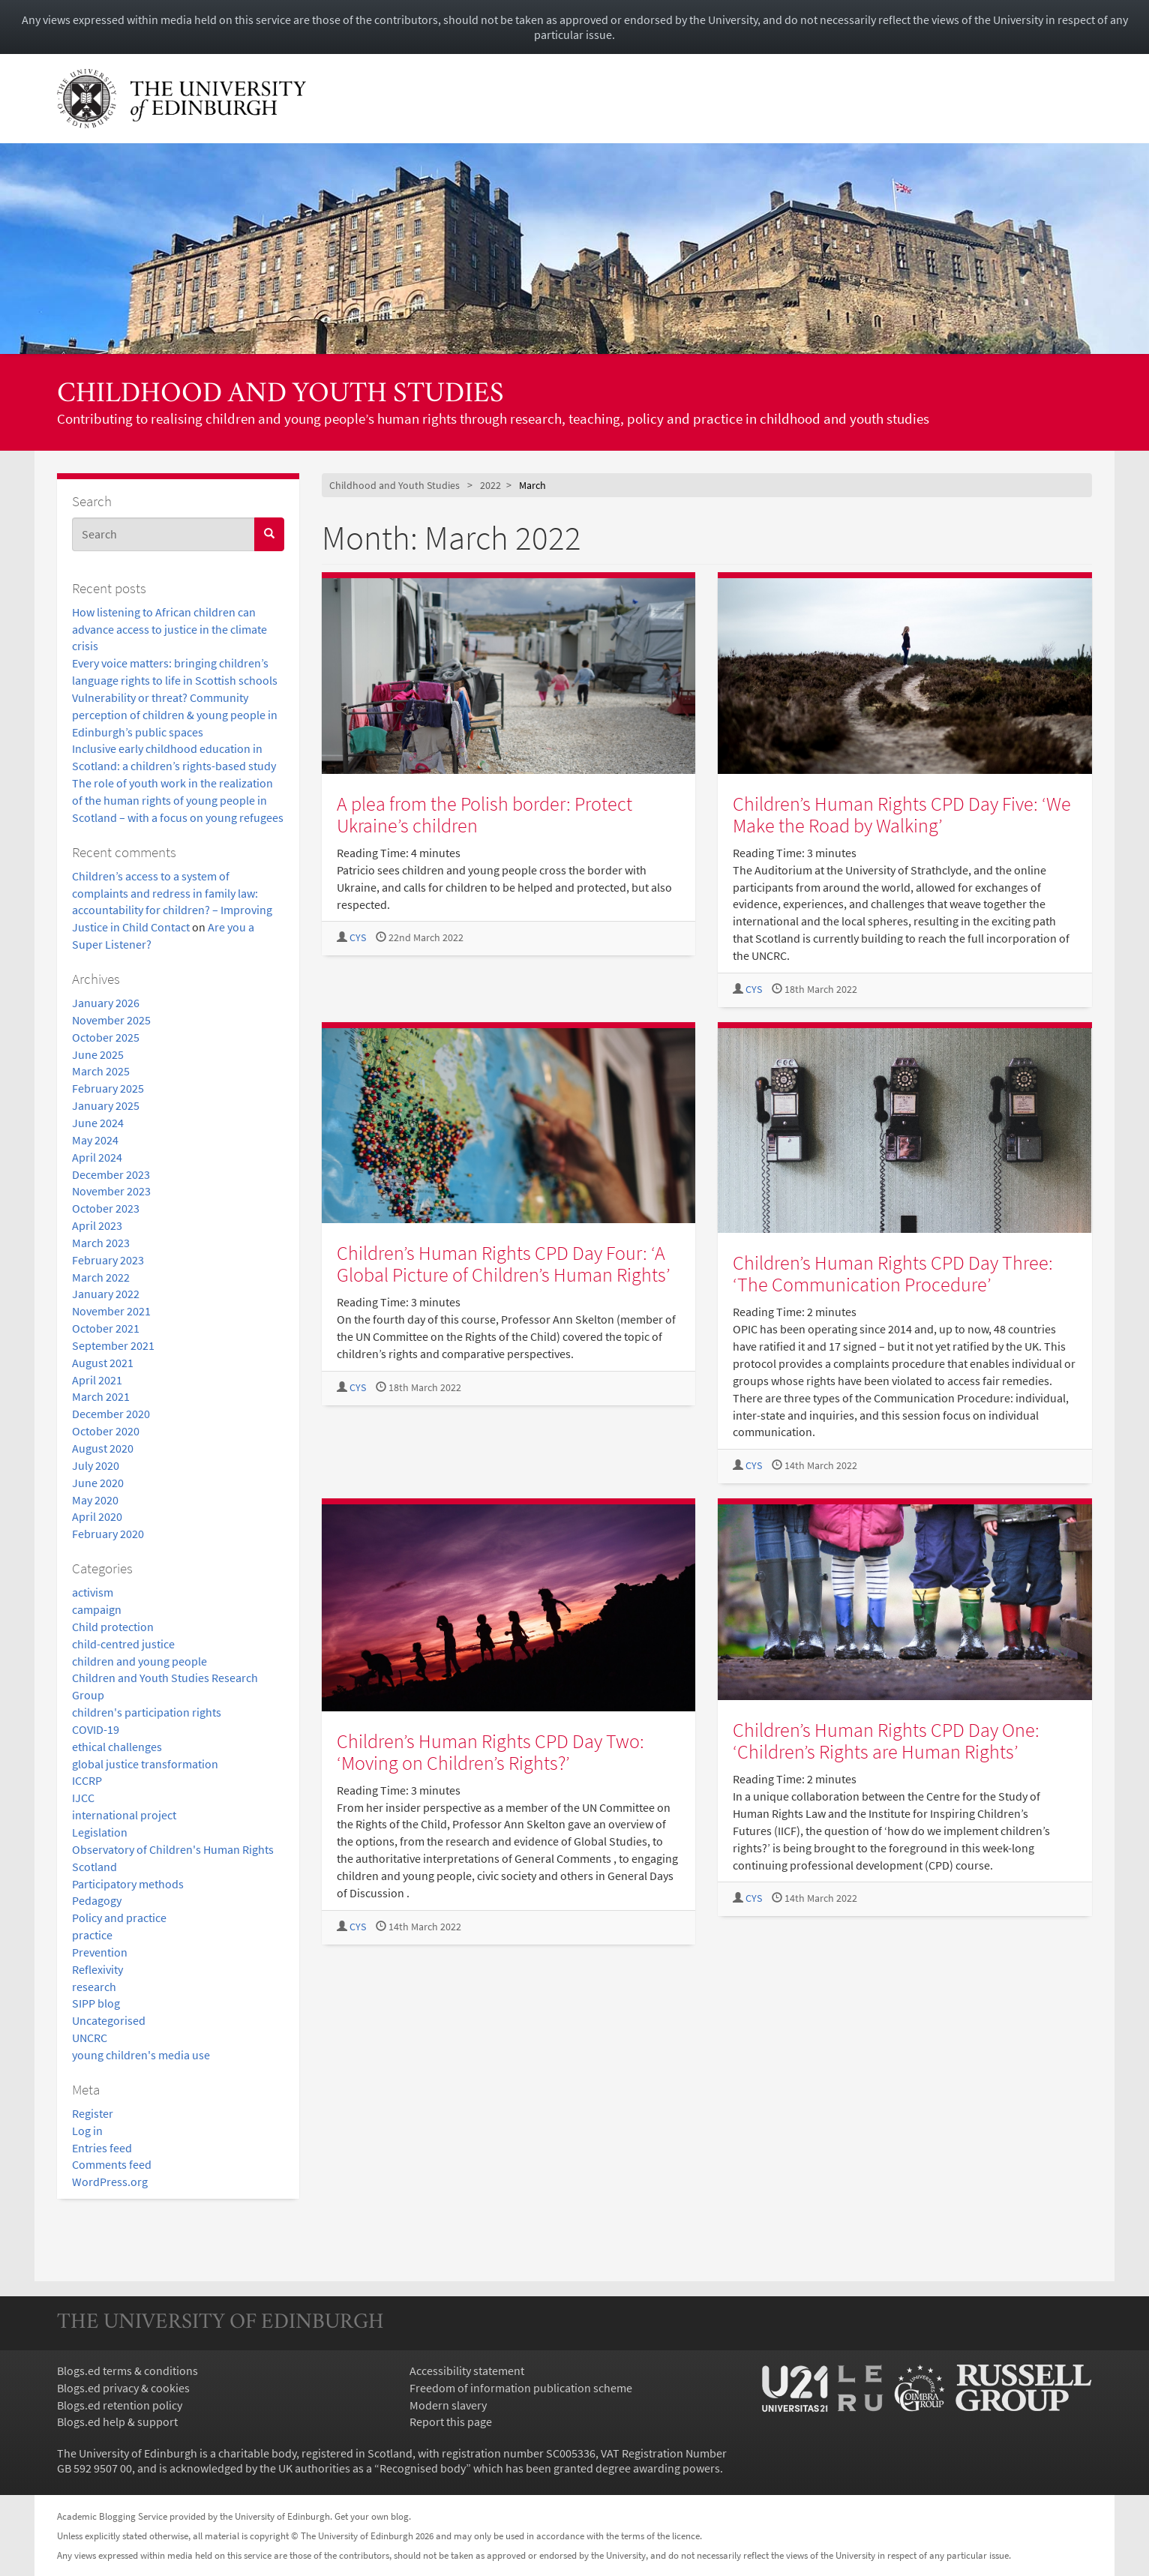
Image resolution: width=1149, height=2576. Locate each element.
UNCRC (89, 2037)
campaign (97, 1609)
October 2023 (106, 1208)
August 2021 (103, 1362)
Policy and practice (119, 1917)
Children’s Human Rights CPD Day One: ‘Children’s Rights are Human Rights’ (886, 1740)
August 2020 (103, 1448)
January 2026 (106, 1002)
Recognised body (423, 2468)
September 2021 (113, 1345)
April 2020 (97, 1516)
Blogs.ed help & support (117, 2421)
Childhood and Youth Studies (280, 394)
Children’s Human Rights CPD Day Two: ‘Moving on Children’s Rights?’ (490, 1752)
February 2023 (108, 1259)
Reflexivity (97, 1969)
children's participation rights (146, 1712)
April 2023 (97, 1225)
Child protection (113, 1626)
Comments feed (112, 2164)
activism (92, 1592)
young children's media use (141, 2054)
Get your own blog (371, 2516)
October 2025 (106, 1037)
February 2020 (108, 1533)
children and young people (139, 1661)
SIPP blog (96, 2003)
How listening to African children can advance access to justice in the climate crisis (169, 629)
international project (124, 1814)
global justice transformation (145, 1763)
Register (92, 2113)
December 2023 (111, 1174)
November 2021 (111, 1310)
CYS (358, 937)
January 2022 (106, 1293)
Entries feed (102, 2147)
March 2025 (101, 1070)
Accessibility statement (467, 2370)
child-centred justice (123, 1643)
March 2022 (101, 1277)
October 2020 (106, 1430)
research (94, 1986)
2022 (490, 485)
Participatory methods (128, 1883)
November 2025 (111, 1019)
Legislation (100, 1832)
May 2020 (95, 1499)
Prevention (100, 1952)
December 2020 (111, 1413)
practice (92, 1934)
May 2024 (95, 1139)
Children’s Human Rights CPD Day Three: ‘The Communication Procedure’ (893, 1273)
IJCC (83, 1797)
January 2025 (106, 1105)
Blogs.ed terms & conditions (127, 2370)
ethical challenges (117, 1746)
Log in (87, 2130)
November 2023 (111, 1190)
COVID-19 (95, 1729)
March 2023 (101, 1242)
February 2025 (108, 1088)
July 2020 (95, 1465)
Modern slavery (448, 2405)
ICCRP (87, 1780)
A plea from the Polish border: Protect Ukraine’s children (484, 814)
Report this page (451, 2421)
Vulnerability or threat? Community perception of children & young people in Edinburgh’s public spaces (175, 714)
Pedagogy (97, 1900)
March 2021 (101, 1396)
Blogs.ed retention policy (119, 2405)
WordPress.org (110, 2181)
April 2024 (97, 1157)
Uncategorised (109, 2020)
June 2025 (98, 1054)
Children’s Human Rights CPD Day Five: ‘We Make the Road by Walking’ (902, 814)
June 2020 (98, 1482)
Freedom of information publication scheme (521, 2387)
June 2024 (98, 1122)
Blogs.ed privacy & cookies (123, 2387)
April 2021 (97, 1379)
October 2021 (106, 1328)
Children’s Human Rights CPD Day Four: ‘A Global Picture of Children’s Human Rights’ (503, 1263)
